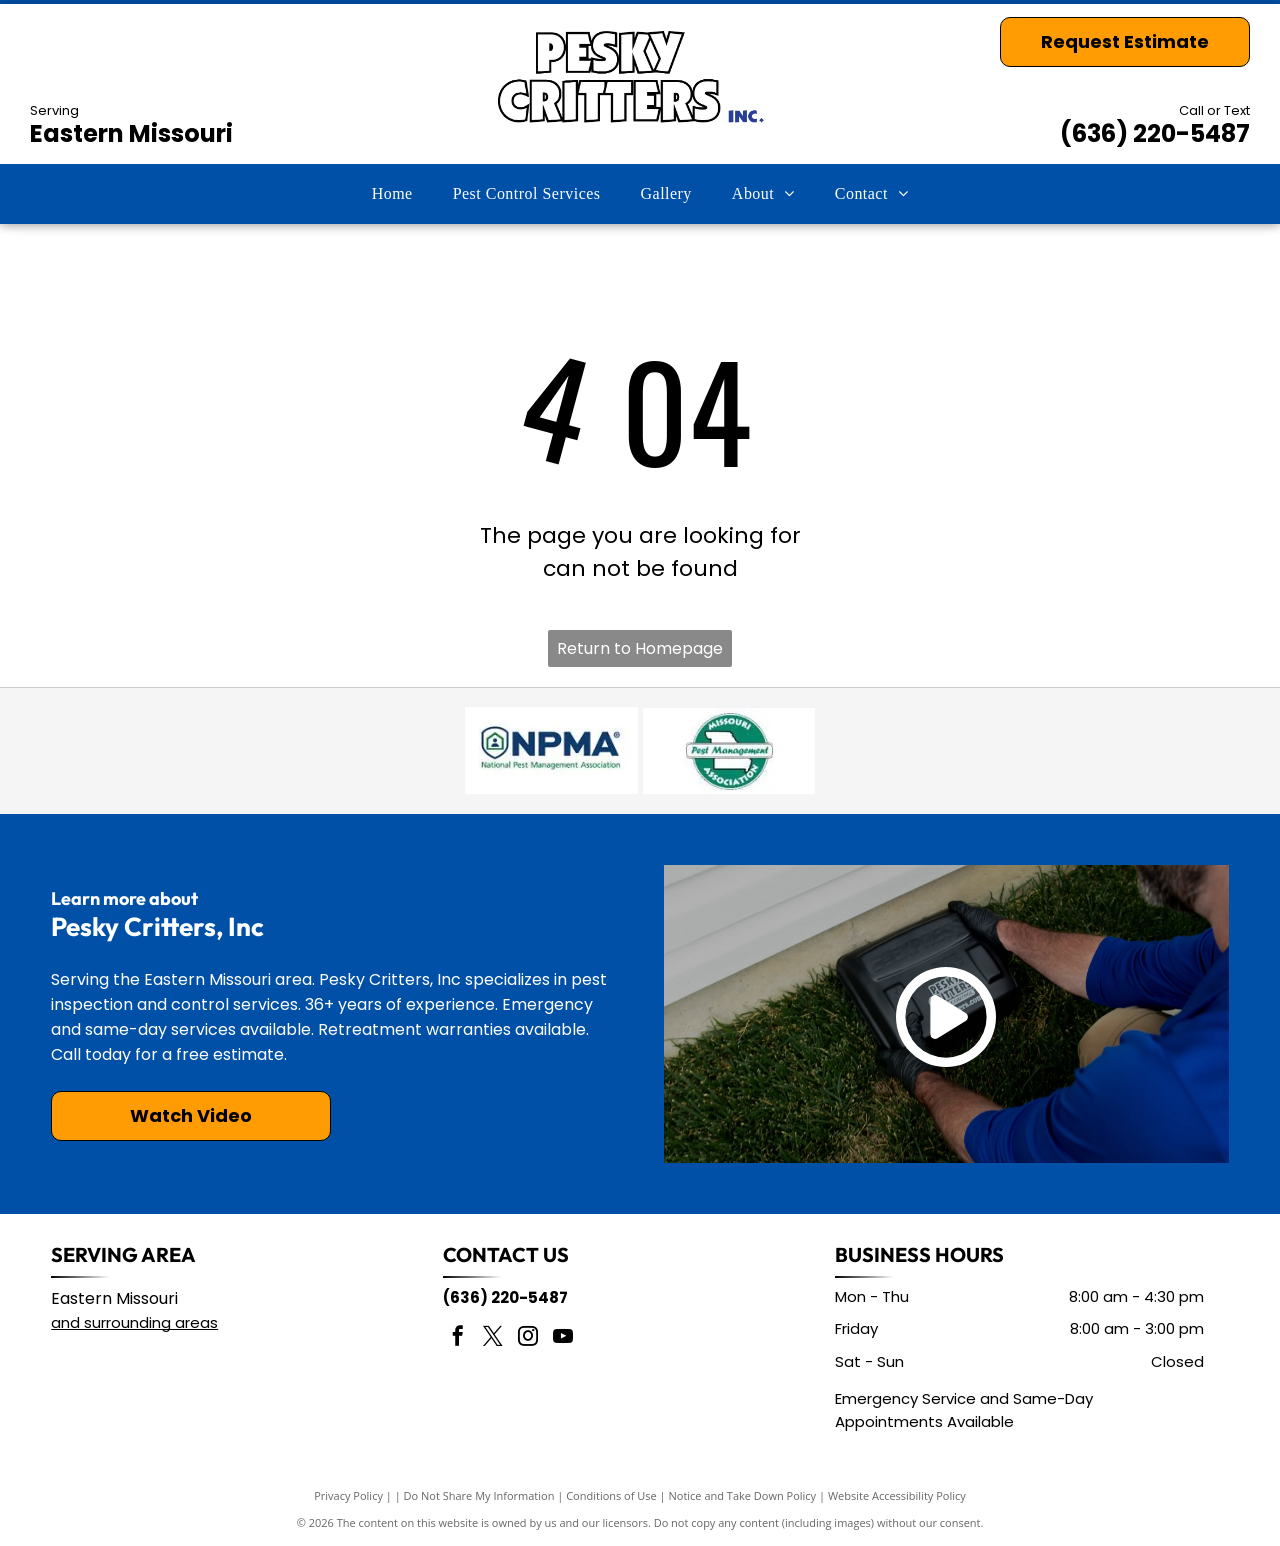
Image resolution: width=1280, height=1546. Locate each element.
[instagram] (528, 1338)
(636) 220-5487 (1155, 133)
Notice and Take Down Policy (743, 1495)
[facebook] (458, 1338)
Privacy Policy (348, 1495)
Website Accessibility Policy (897, 1495)
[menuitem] (392, 194)
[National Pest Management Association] (551, 751)
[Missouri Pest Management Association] (729, 751)
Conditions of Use (611, 1495)
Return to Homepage (640, 648)
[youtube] (563, 1338)
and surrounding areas (134, 1322)
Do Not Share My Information (479, 1495)
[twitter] (493, 1338)
